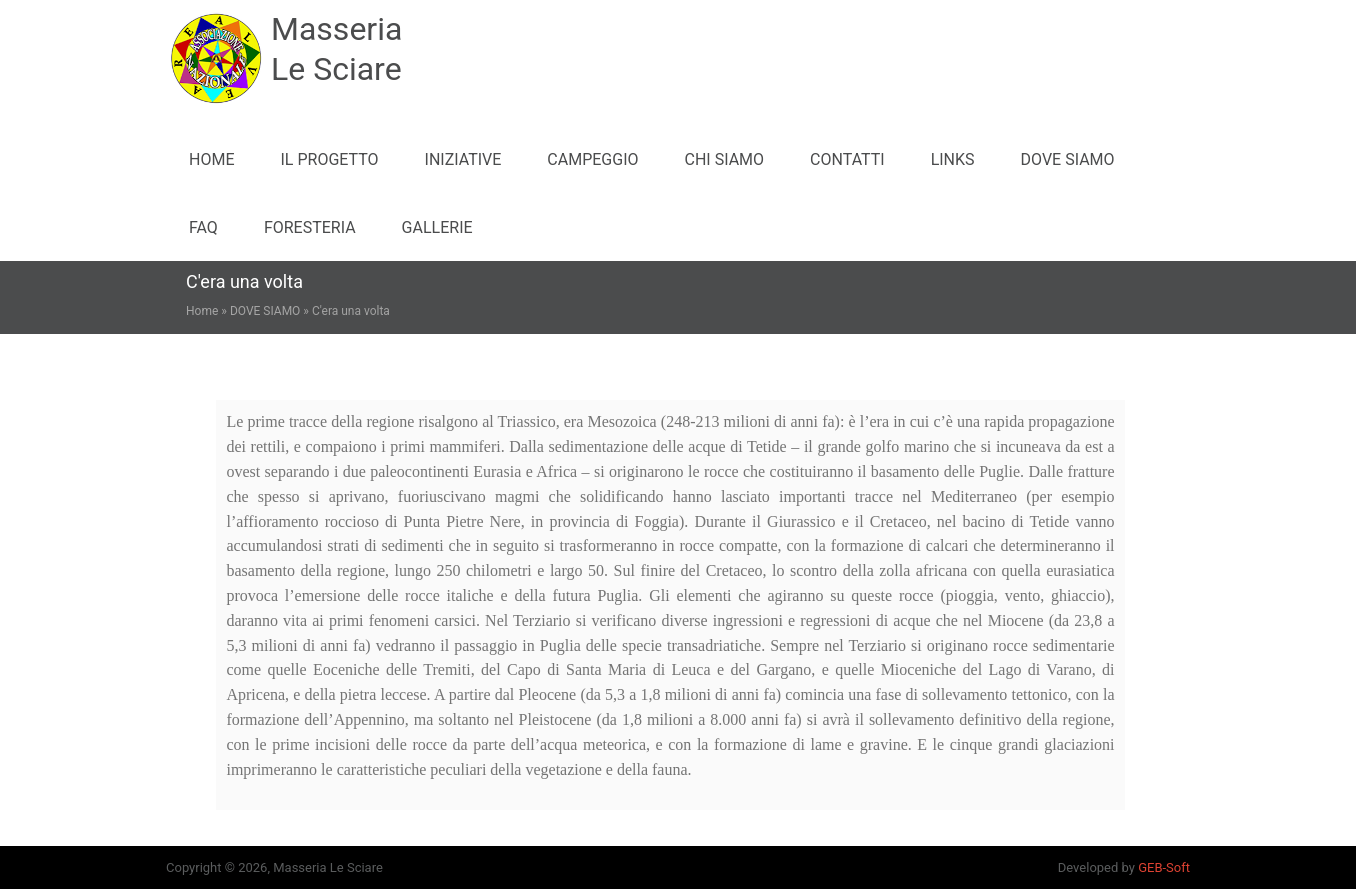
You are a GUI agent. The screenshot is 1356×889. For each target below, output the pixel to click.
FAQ (203, 227)
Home (211, 159)
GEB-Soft (1164, 867)
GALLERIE (437, 227)
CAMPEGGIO (592, 159)
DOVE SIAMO (1068, 159)
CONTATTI (847, 159)
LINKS (953, 159)
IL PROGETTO (329, 159)
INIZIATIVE (463, 159)
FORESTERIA (310, 227)
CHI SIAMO (725, 159)
